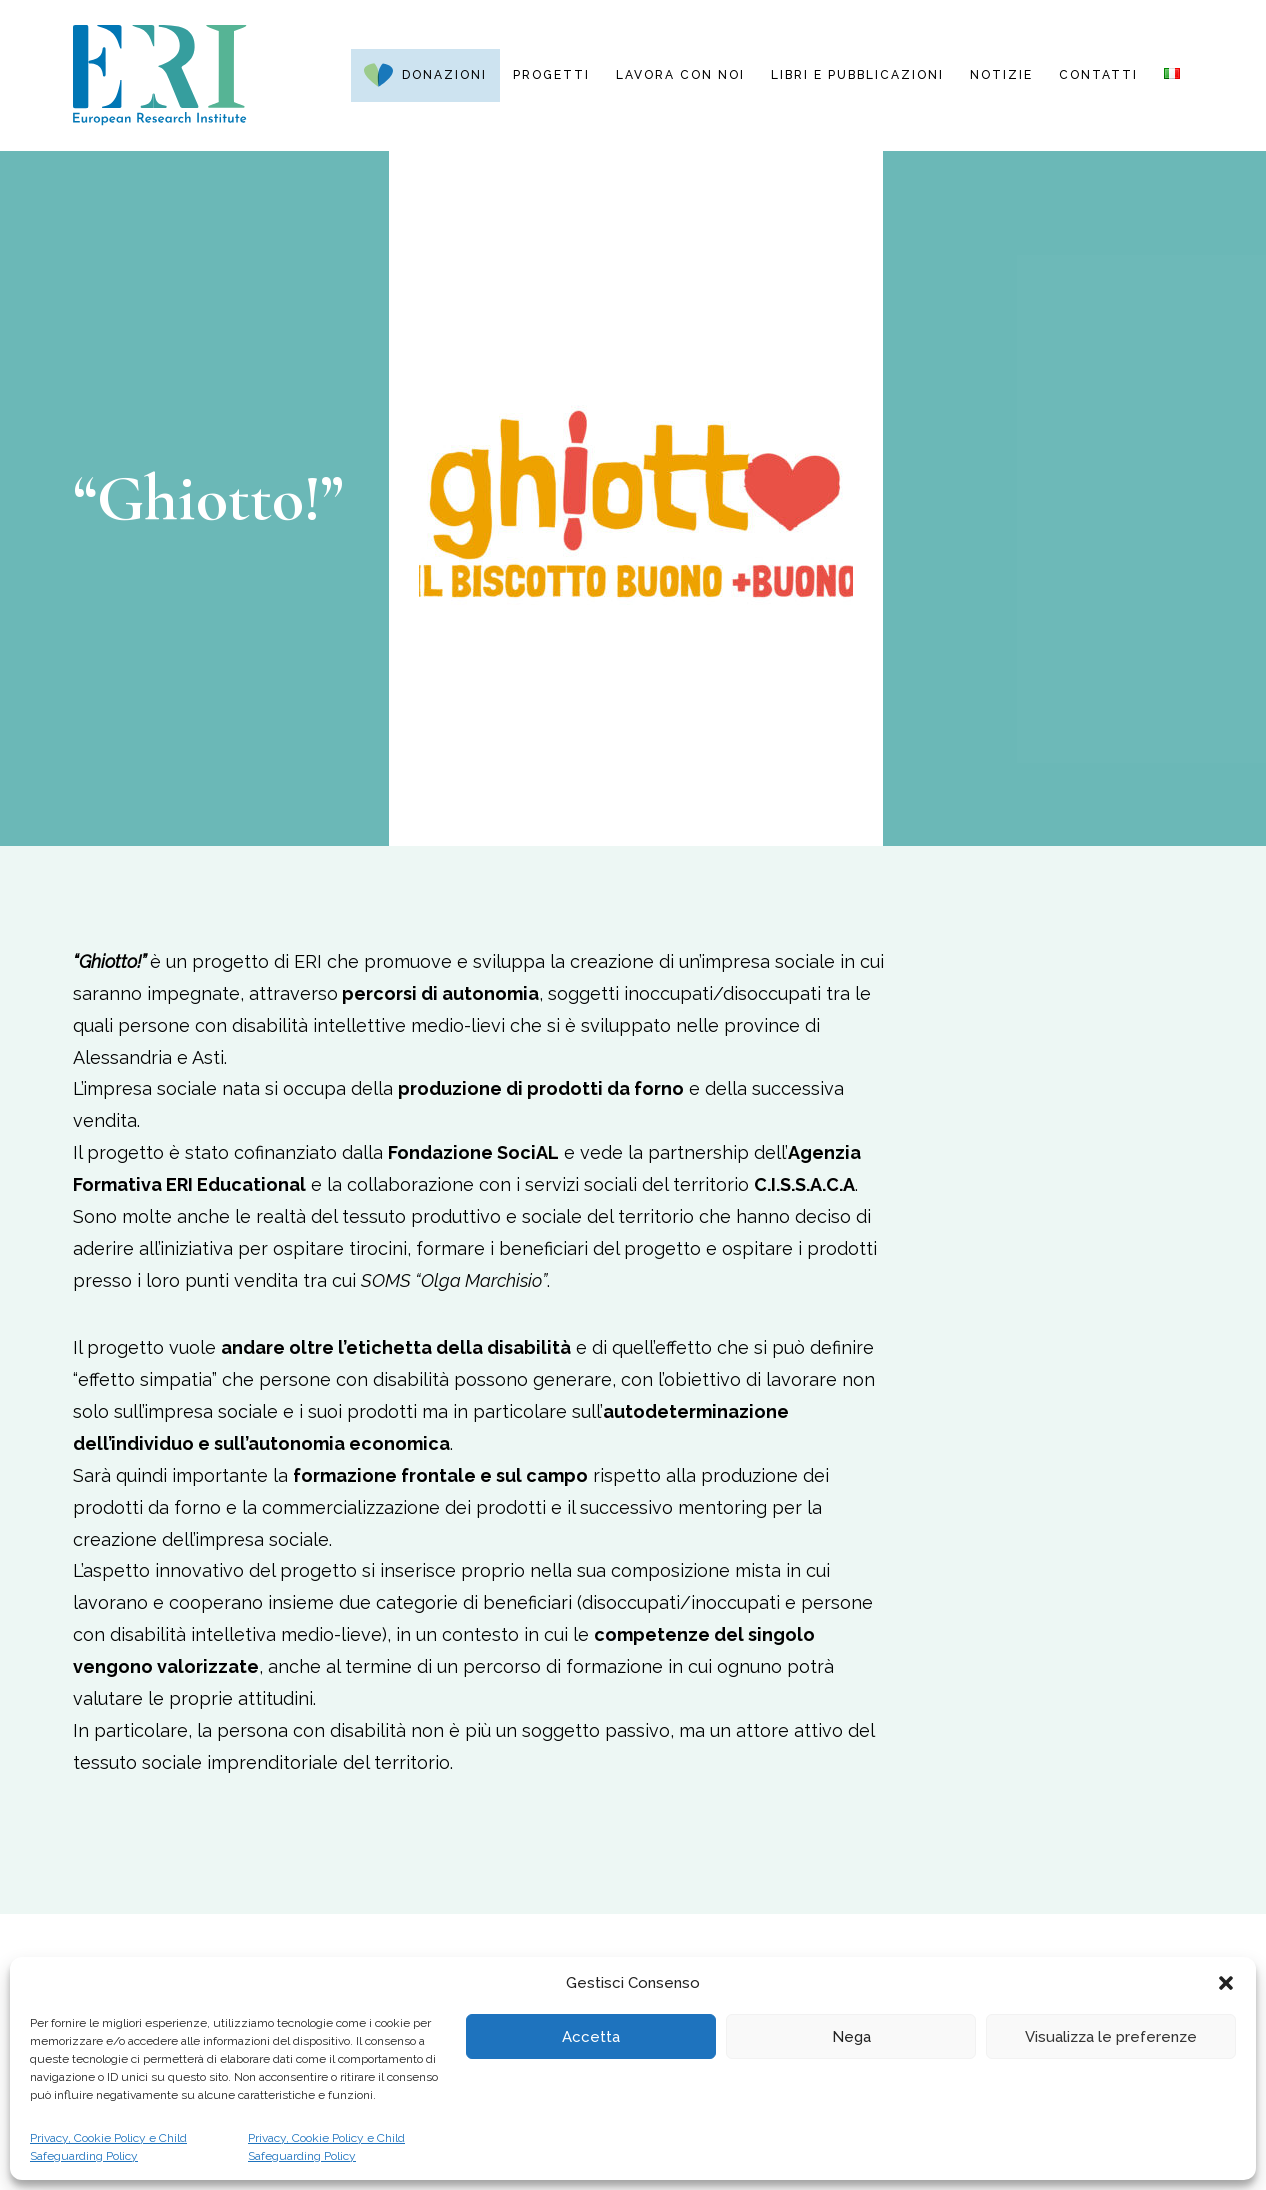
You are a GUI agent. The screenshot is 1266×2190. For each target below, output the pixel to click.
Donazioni (444, 75)
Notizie (1001, 75)
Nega (851, 2037)
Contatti (1098, 75)
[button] (1226, 1983)
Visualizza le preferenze (1111, 2037)
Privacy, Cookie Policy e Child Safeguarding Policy (108, 2147)
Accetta (591, 2037)
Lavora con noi (680, 75)
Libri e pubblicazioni (857, 75)
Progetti (551, 75)
